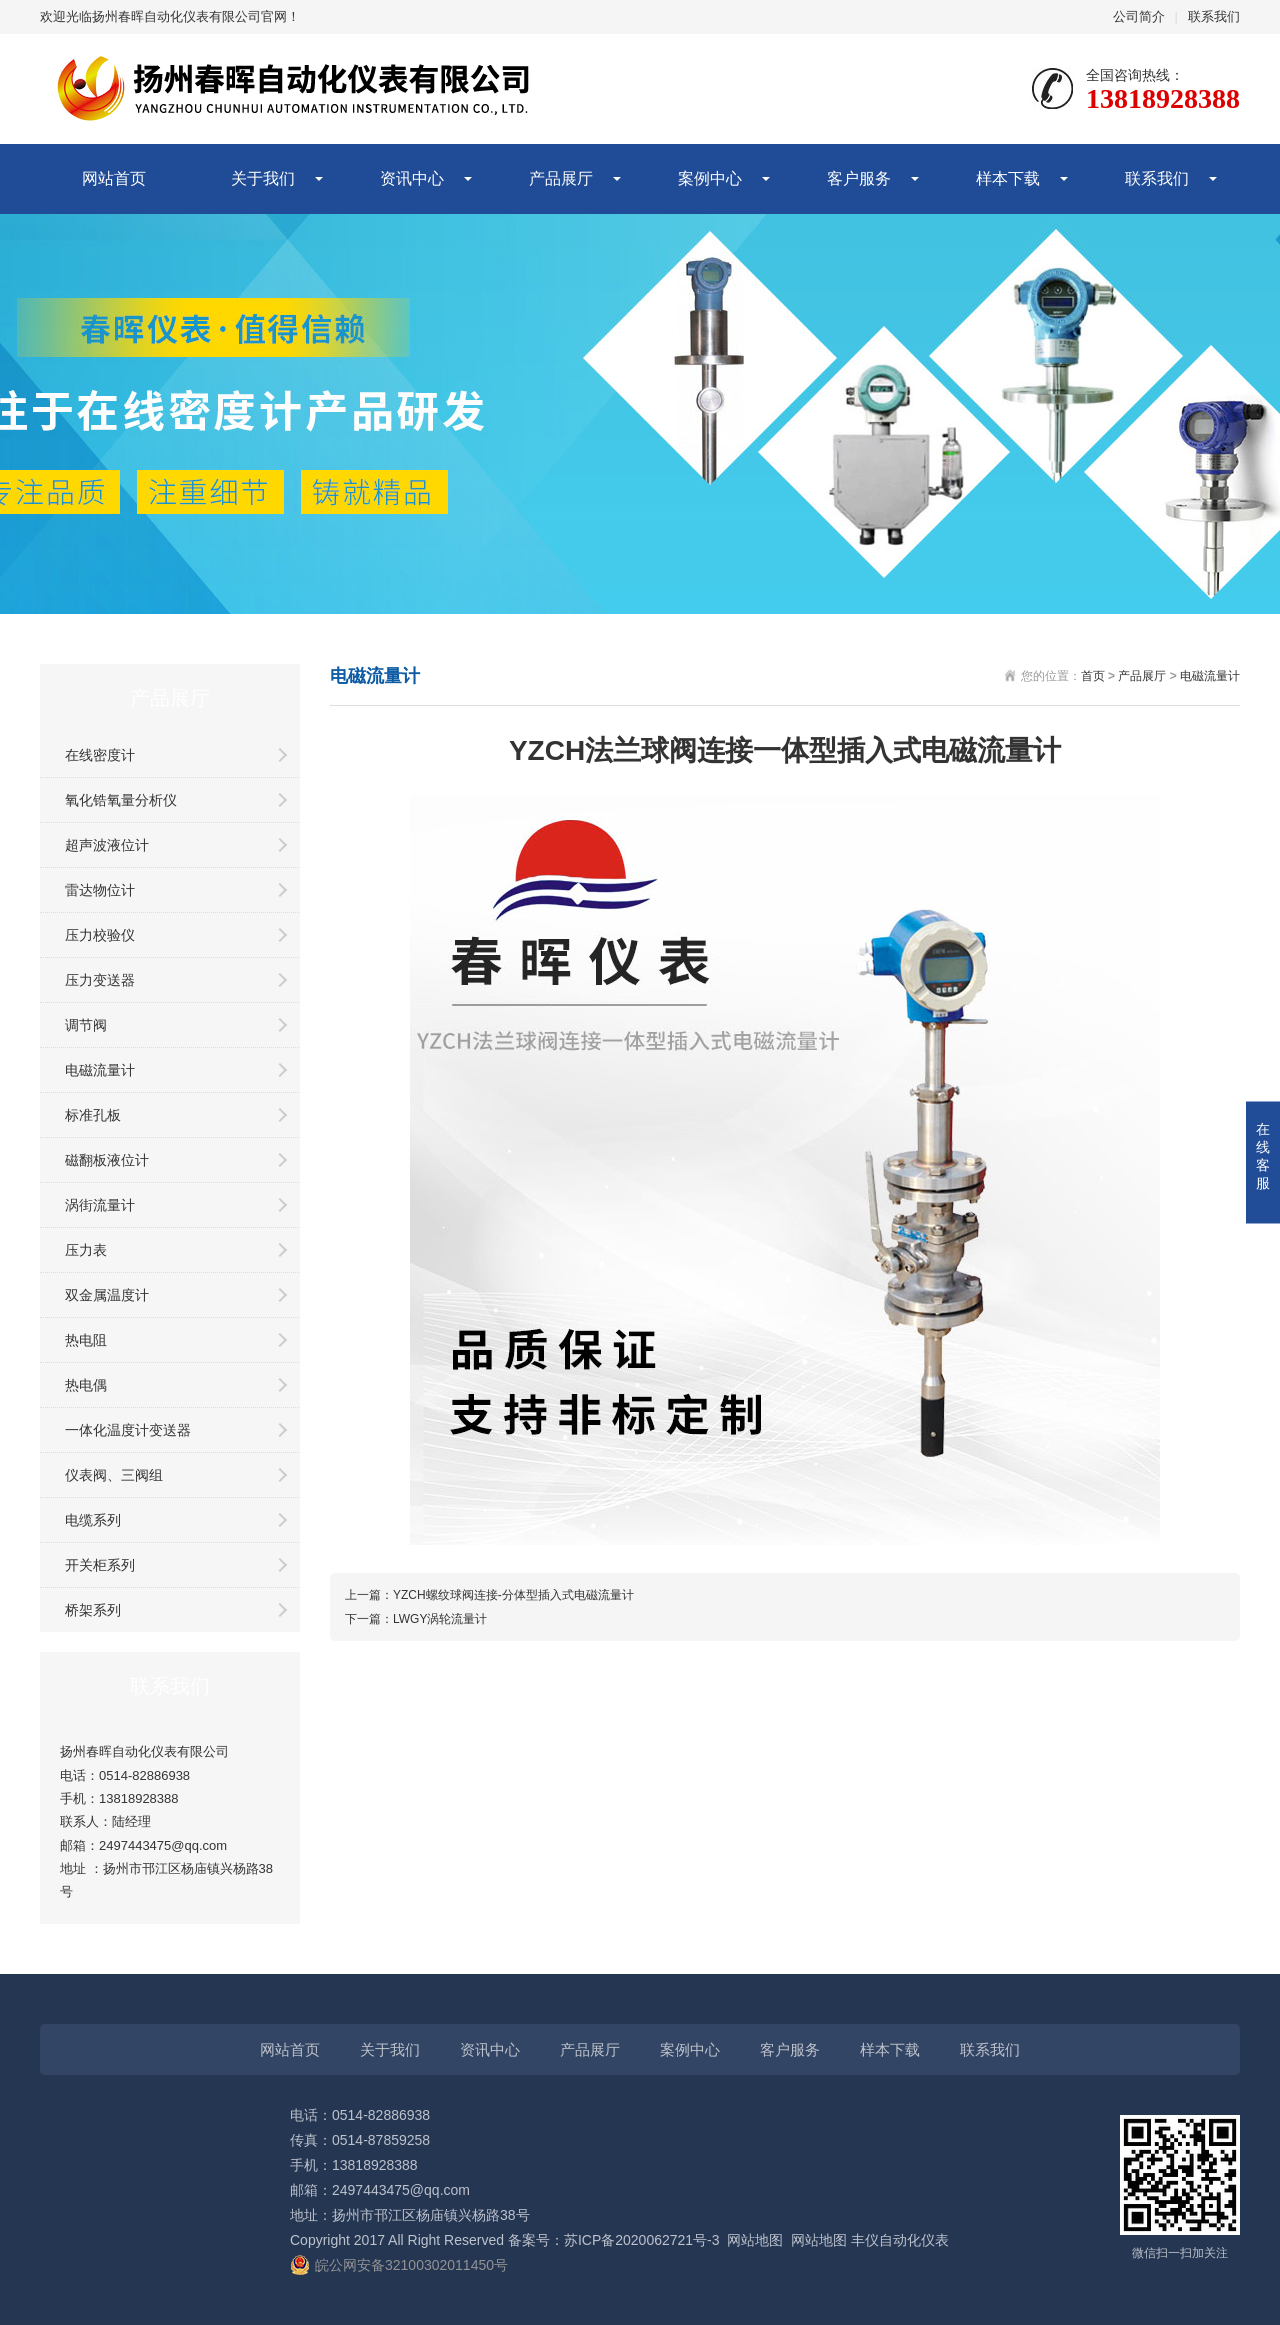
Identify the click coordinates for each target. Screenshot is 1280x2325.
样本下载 (1008, 178)
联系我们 (1214, 16)
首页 (1093, 676)
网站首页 (114, 178)
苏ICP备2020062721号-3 (642, 2240)
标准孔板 (93, 1115)
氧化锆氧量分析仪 (121, 800)
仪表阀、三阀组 (114, 1475)
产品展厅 (561, 178)
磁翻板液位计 (107, 1160)
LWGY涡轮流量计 (440, 1619)
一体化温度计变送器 (128, 1430)
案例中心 (710, 178)
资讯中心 (412, 178)
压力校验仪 (100, 935)
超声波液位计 (107, 845)
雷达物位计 (100, 890)
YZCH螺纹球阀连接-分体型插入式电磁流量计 (513, 1595)
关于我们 (263, 178)
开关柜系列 (100, 1565)
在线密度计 (100, 755)
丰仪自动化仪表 (900, 2240)
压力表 (86, 1250)
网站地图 (755, 2240)
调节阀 (86, 1025)
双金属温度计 (107, 1295)
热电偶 (86, 1385)
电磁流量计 (100, 1070)
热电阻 (86, 1340)
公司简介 (1139, 16)
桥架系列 (93, 1610)
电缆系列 (93, 1520)
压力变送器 (100, 980)
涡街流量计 (100, 1205)
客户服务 (859, 178)
